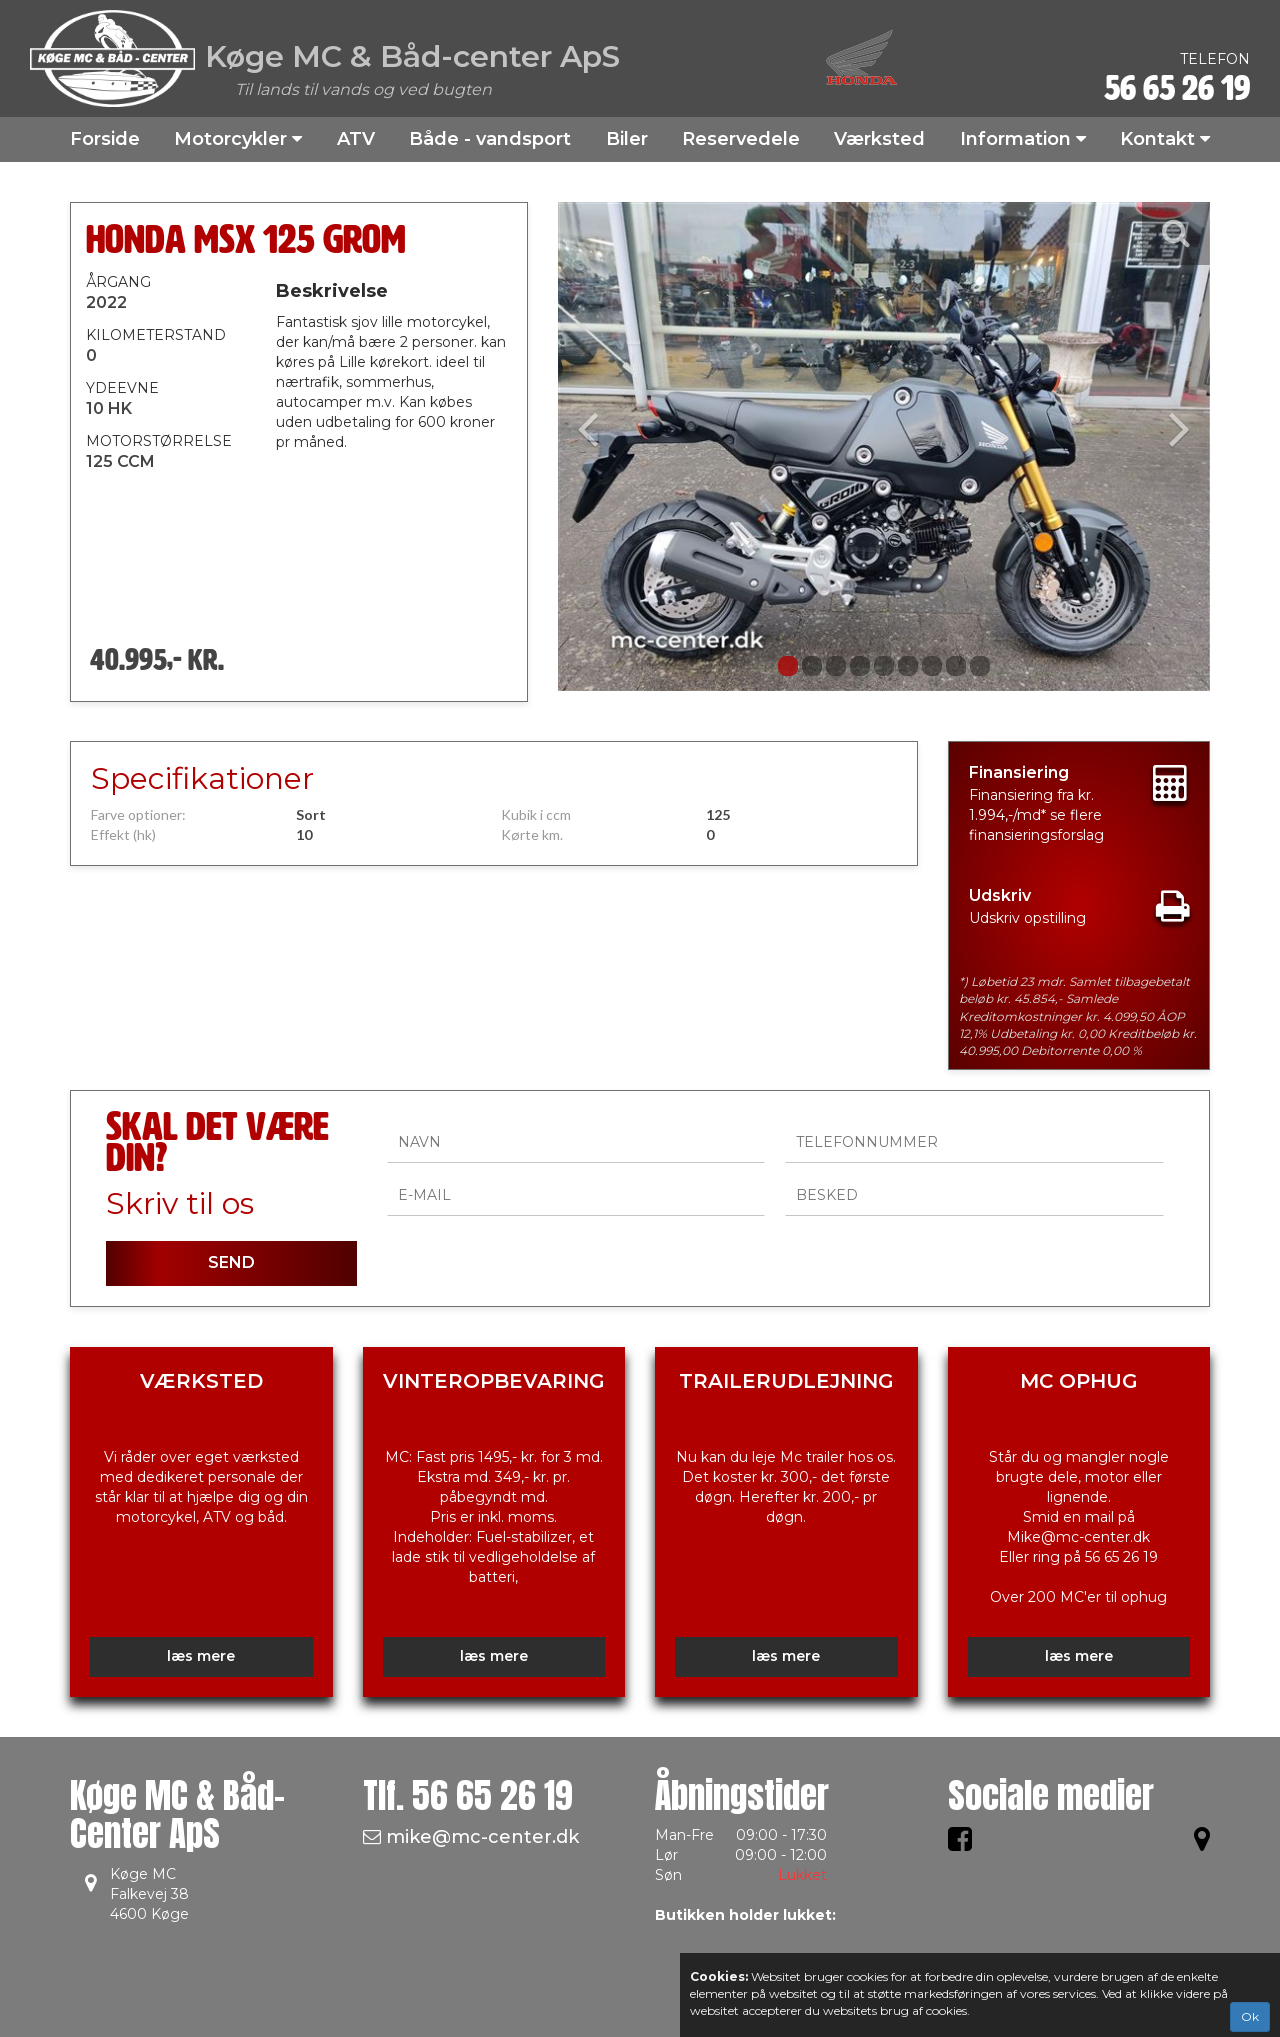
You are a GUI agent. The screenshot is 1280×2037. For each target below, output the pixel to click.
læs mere (201, 1656)
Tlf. (468, 1795)
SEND (231, 1262)
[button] (607, 446)
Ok (1250, 2016)
